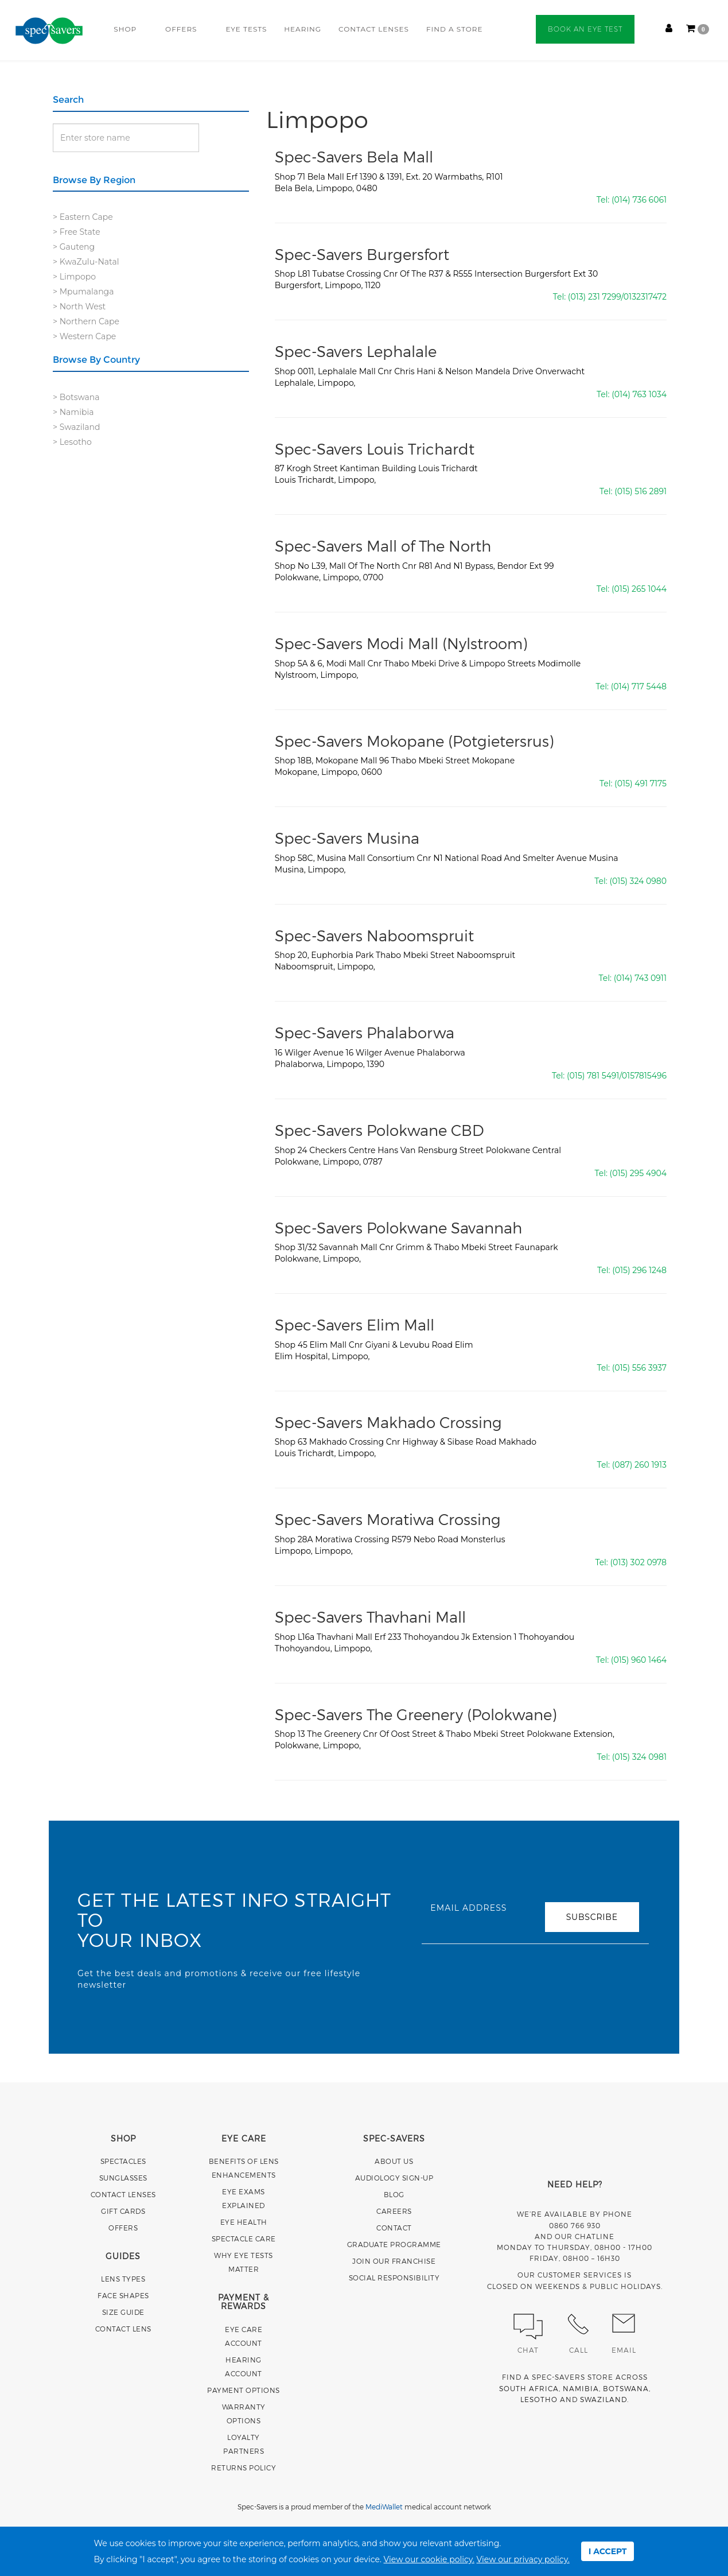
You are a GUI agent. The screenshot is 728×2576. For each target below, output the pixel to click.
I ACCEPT (608, 2551)
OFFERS (181, 29)
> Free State (76, 232)
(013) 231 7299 (594, 297)
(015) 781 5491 (593, 1075)
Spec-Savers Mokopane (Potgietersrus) (414, 741)
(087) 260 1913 (639, 1465)
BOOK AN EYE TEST (585, 29)
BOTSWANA (626, 2388)
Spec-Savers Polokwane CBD (379, 1130)
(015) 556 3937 (639, 1368)
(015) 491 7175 (640, 783)
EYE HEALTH (243, 2222)
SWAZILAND (603, 2399)
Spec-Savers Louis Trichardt (374, 448)
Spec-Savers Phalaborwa (364, 1032)
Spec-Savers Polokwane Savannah (398, 1227)
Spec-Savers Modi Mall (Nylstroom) (401, 643)
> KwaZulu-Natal (86, 262)
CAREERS (394, 2211)
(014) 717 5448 (639, 686)
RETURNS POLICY (243, 2468)
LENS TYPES (123, 2279)
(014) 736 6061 (639, 200)
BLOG (394, 2194)
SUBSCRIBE (592, 1917)
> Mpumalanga (83, 291)
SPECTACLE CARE (244, 2238)
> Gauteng (74, 247)
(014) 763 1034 (639, 394)
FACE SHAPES (123, 2295)
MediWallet (384, 2507)
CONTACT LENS (123, 2329)
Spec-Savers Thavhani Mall (370, 1616)
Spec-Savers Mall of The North (383, 545)
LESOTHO (539, 2399)
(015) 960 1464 (639, 1660)
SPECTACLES (123, 2161)
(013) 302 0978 (638, 1562)
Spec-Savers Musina (347, 838)
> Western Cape (84, 336)
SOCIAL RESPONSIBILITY (394, 2278)
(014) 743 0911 (640, 978)
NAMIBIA (581, 2388)
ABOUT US (394, 2161)
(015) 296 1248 (639, 1270)
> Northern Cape (86, 321)
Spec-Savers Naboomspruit (374, 935)
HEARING (302, 29)
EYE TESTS (246, 29)
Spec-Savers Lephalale (356, 351)
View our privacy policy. (523, 2559)
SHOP (125, 29)
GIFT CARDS (123, 2211)
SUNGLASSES (123, 2178)
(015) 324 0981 (639, 1757)
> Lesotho (72, 442)
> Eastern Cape (83, 217)
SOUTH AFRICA (529, 2388)
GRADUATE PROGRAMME (394, 2244)
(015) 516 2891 (640, 491)
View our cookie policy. (429, 2559)
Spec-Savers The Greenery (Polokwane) (415, 1714)
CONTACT (394, 2228)
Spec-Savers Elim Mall (354, 1324)
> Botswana (76, 397)
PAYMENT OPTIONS (243, 2390)
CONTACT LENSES (373, 29)
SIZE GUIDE (123, 2312)
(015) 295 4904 (638, 1173)
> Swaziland (76, 427)
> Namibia (73, 412)
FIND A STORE (454, 29)
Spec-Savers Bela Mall (354, 156)
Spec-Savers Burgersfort (362, 254)
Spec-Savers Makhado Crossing (388, 1422)
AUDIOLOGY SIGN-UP (394, 2178)
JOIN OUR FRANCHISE (393, 2261)
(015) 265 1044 (639, 589)
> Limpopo (74, 276)
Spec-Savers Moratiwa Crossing (388, 1519)
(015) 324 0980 (638, 881)
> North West (79, 306)
